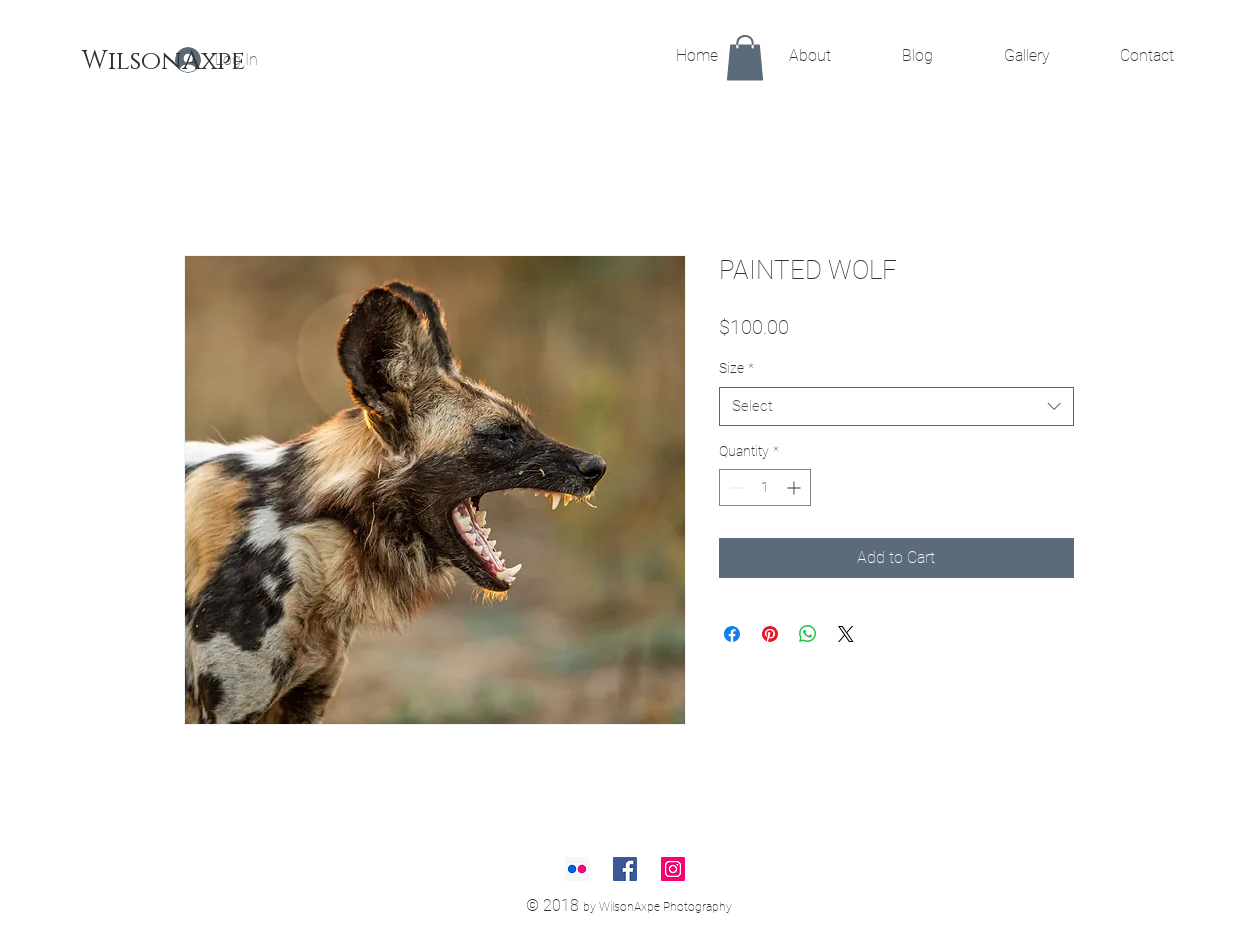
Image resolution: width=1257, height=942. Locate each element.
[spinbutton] (765, 487)
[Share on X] (846, 634)
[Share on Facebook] (732, 634)
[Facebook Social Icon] (625, 869)
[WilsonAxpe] (163, 62)
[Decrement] (734, 487)
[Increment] (795, 487)
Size (736, 368)
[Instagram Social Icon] (673, 869)
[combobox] (896, 406)
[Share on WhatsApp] (808, 634)
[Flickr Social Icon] (577, 869)
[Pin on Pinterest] (770, 634)
